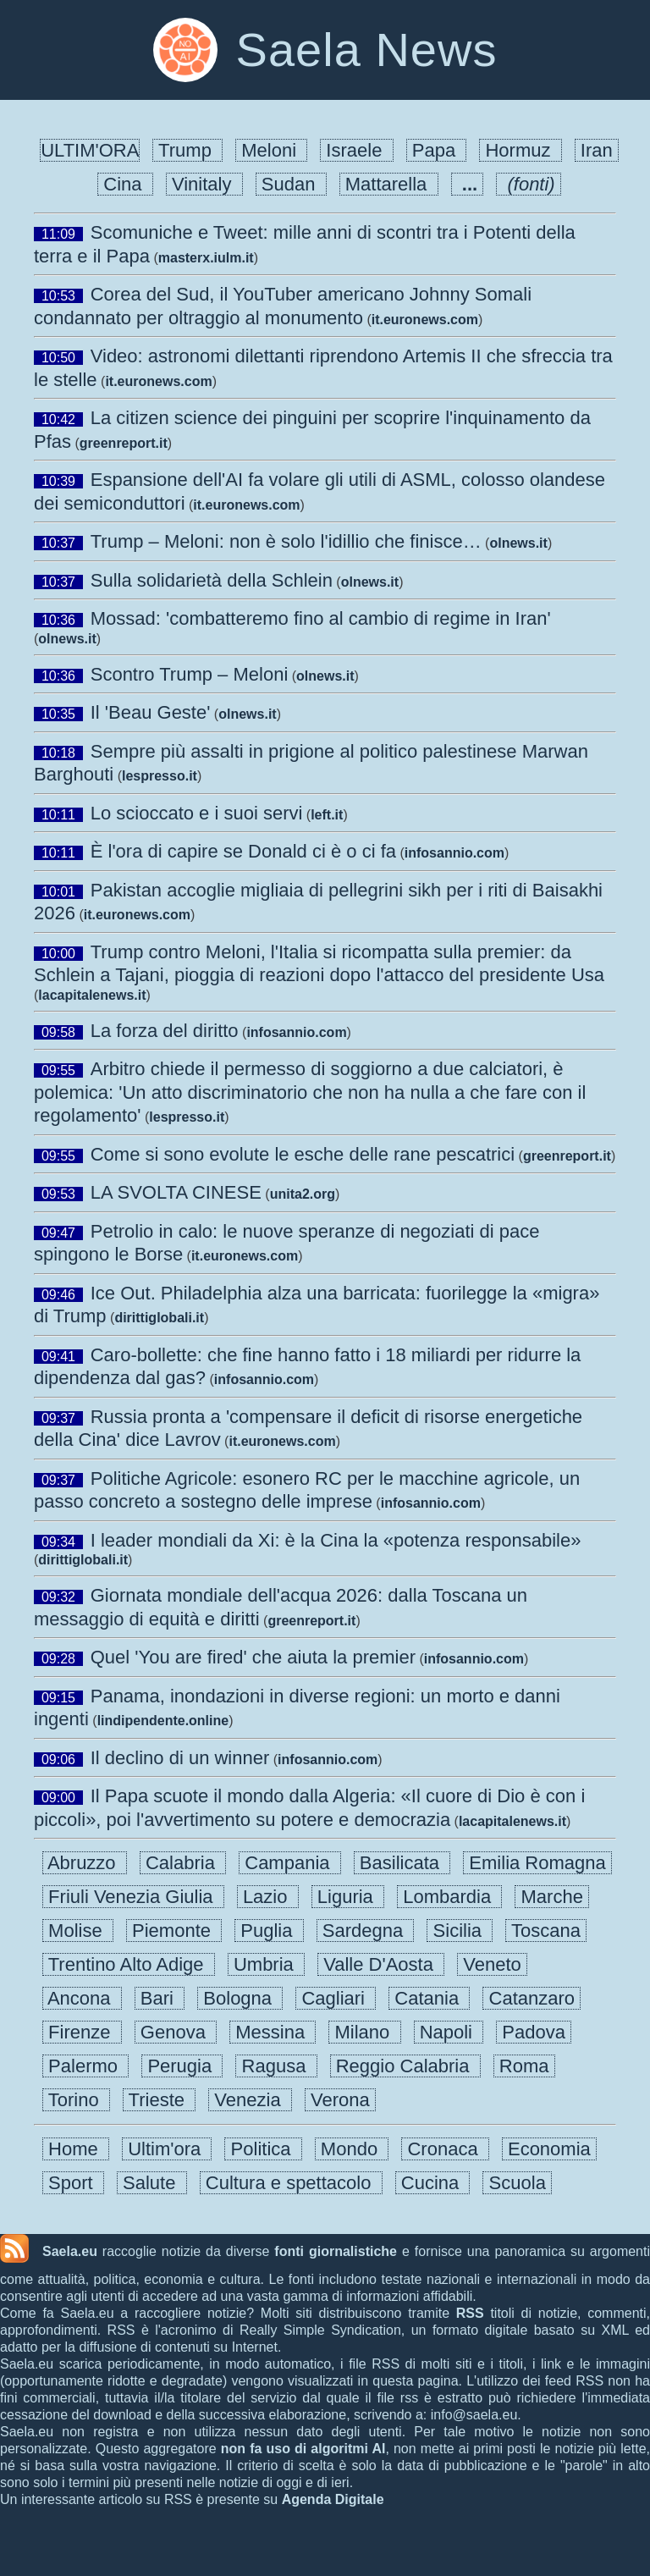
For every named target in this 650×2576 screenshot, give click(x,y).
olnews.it (518, 543)
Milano (364, 2032)
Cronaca (445, 2149)
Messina (272, 2032)
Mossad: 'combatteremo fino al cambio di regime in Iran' (321, 618)
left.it (327, 815)
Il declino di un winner (180, 1757)
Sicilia (459, 1930)
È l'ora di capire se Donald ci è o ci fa (243, 851)
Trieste (159, 2099)
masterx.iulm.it (206, 258)
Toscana (546, 1930)
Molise (78, 1930)
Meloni (271, 150)
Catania (429, 1998)
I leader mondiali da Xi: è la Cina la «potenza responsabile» (336, 1540)
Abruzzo (84, 1862)
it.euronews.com (425, 319)
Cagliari (335, 1998)
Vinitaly (204, 184)
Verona (340, 2099)
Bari (159, 1998)
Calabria (182, 1862)
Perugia (182, 2066)
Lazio (268, 1896)
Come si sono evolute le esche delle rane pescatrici (303, 1154)
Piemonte (174, 1930)
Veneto (492, 1964)
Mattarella (389, 184)
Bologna (240, 1998)
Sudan (291, 184)
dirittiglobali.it (159, 1317)
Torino (76, 2099)
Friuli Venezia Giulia (133, 1896)
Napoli (449, 2032)
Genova (175, 2032)
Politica (262, 2149)
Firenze (82, 2032)
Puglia (269, 1930)
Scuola (517, 2182)
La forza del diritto (165, 1030)
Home (75, 2149)
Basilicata (402, 1862)
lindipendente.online (163, 1720)
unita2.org (302, 1194)
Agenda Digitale (333, 2499)
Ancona (82, 1998)
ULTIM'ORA (90, 150)
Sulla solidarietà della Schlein (212, 580)
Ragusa (276, 2066)
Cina (125, 184)
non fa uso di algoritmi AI (303, 2448)
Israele (356, 150)
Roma (524, 2066)
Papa (436, 150)
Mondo (352, 2149)
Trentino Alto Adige (128, 1964)
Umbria (266, 1964)
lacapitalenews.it (92, 995)
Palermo (85, 2066)
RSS (470, 2313)
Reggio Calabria (405, 2066)
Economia (549, 2149)
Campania (290, 1862)
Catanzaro (531, 1998)
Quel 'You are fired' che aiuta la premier (253, 1657)
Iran (597, 150)
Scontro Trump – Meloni (190, 674)
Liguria (347, 1896)
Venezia (250, 2099)
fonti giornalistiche (335, 2251)
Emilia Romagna (537, 1862)
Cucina (433, 2182)
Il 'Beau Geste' (151, 712)
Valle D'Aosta (380, 1964)
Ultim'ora (167, 2149)
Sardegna (365, 1930)
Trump (187, 150)
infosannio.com (454, 853)
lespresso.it (159, 776)
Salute (152, 2182)
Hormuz (520, 150)
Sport (73, 2182)
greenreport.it (124, 443)
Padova (533, 2032)
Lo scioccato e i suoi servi (197, 813)
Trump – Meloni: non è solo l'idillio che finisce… (286, 541)
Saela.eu (69, 2251)
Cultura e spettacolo (291, 2182)
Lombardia (449, 1896)
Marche (551, 1896)
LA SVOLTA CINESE (176, 1192)
